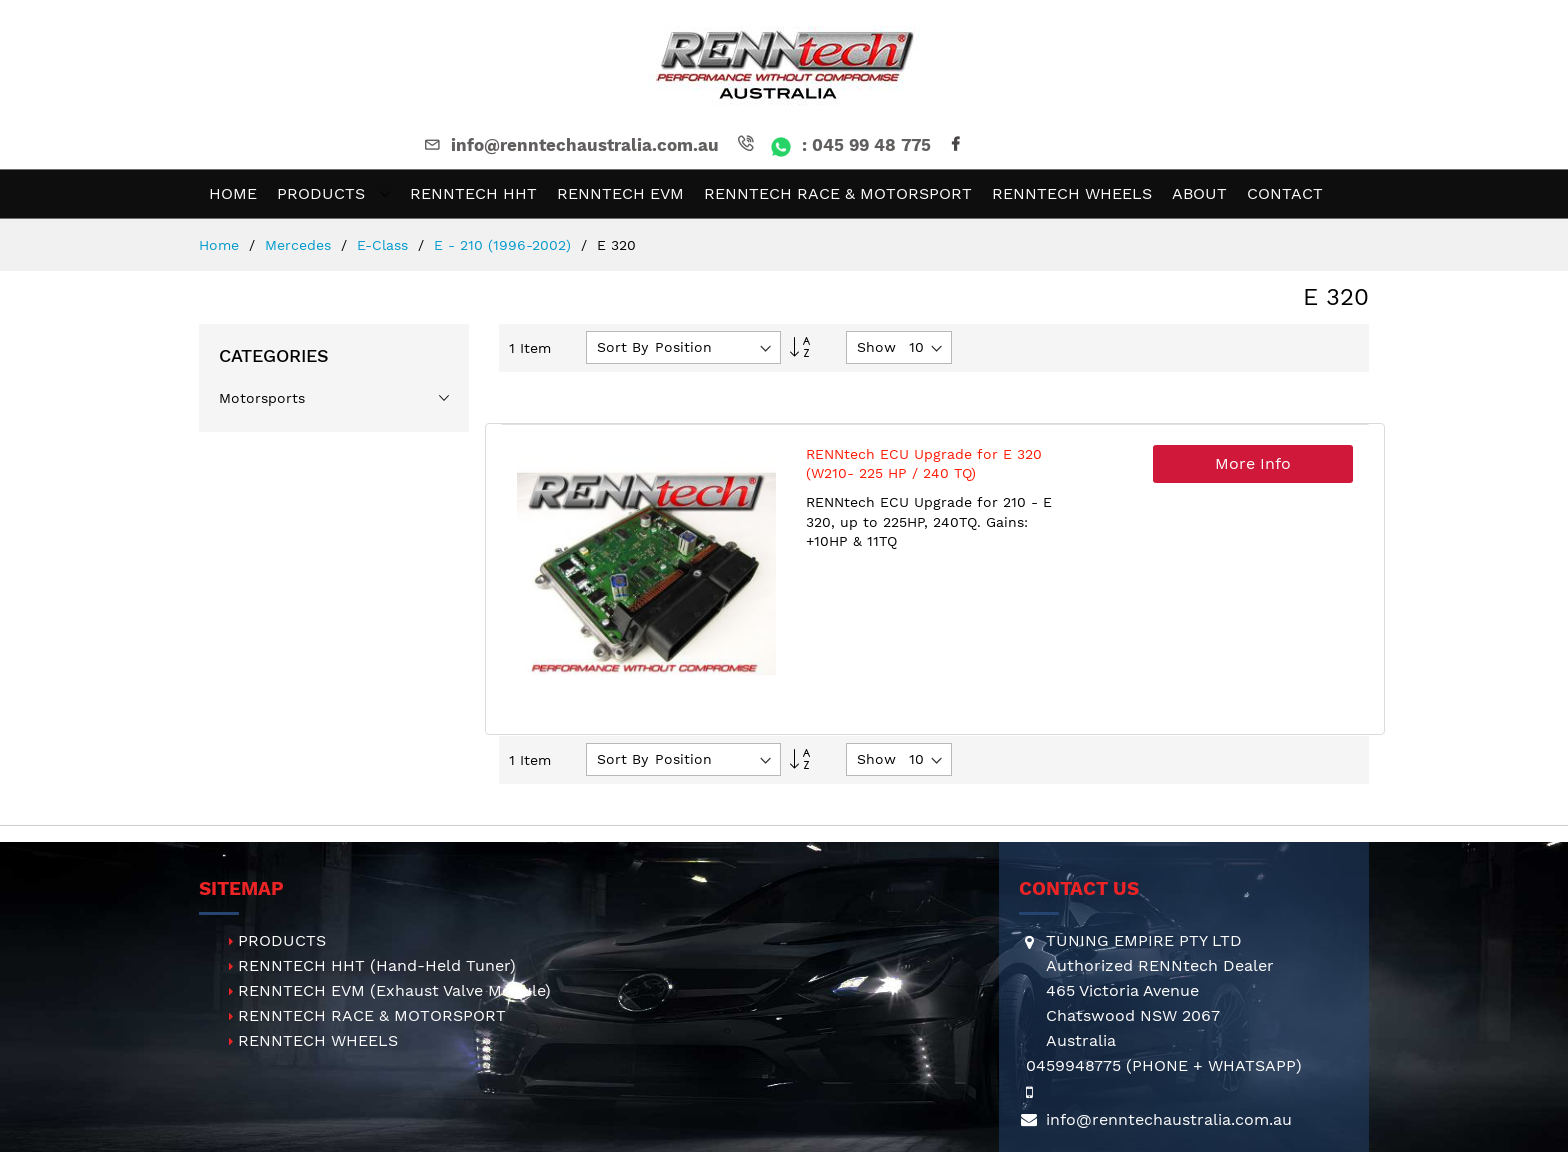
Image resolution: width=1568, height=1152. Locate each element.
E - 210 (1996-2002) (505, 245)
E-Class (385, 245)
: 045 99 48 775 (832, 145)
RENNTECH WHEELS (318, 1040)
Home (221, 245)
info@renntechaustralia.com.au (570, 145)
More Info (1253, 463)
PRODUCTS (282, 940)
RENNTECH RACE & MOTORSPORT (372, 1015)
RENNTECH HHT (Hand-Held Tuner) (377, 965)
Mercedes (300, 245)
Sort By (622, 347)
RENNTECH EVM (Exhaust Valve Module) (394, 990)
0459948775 (1073, 1065)
